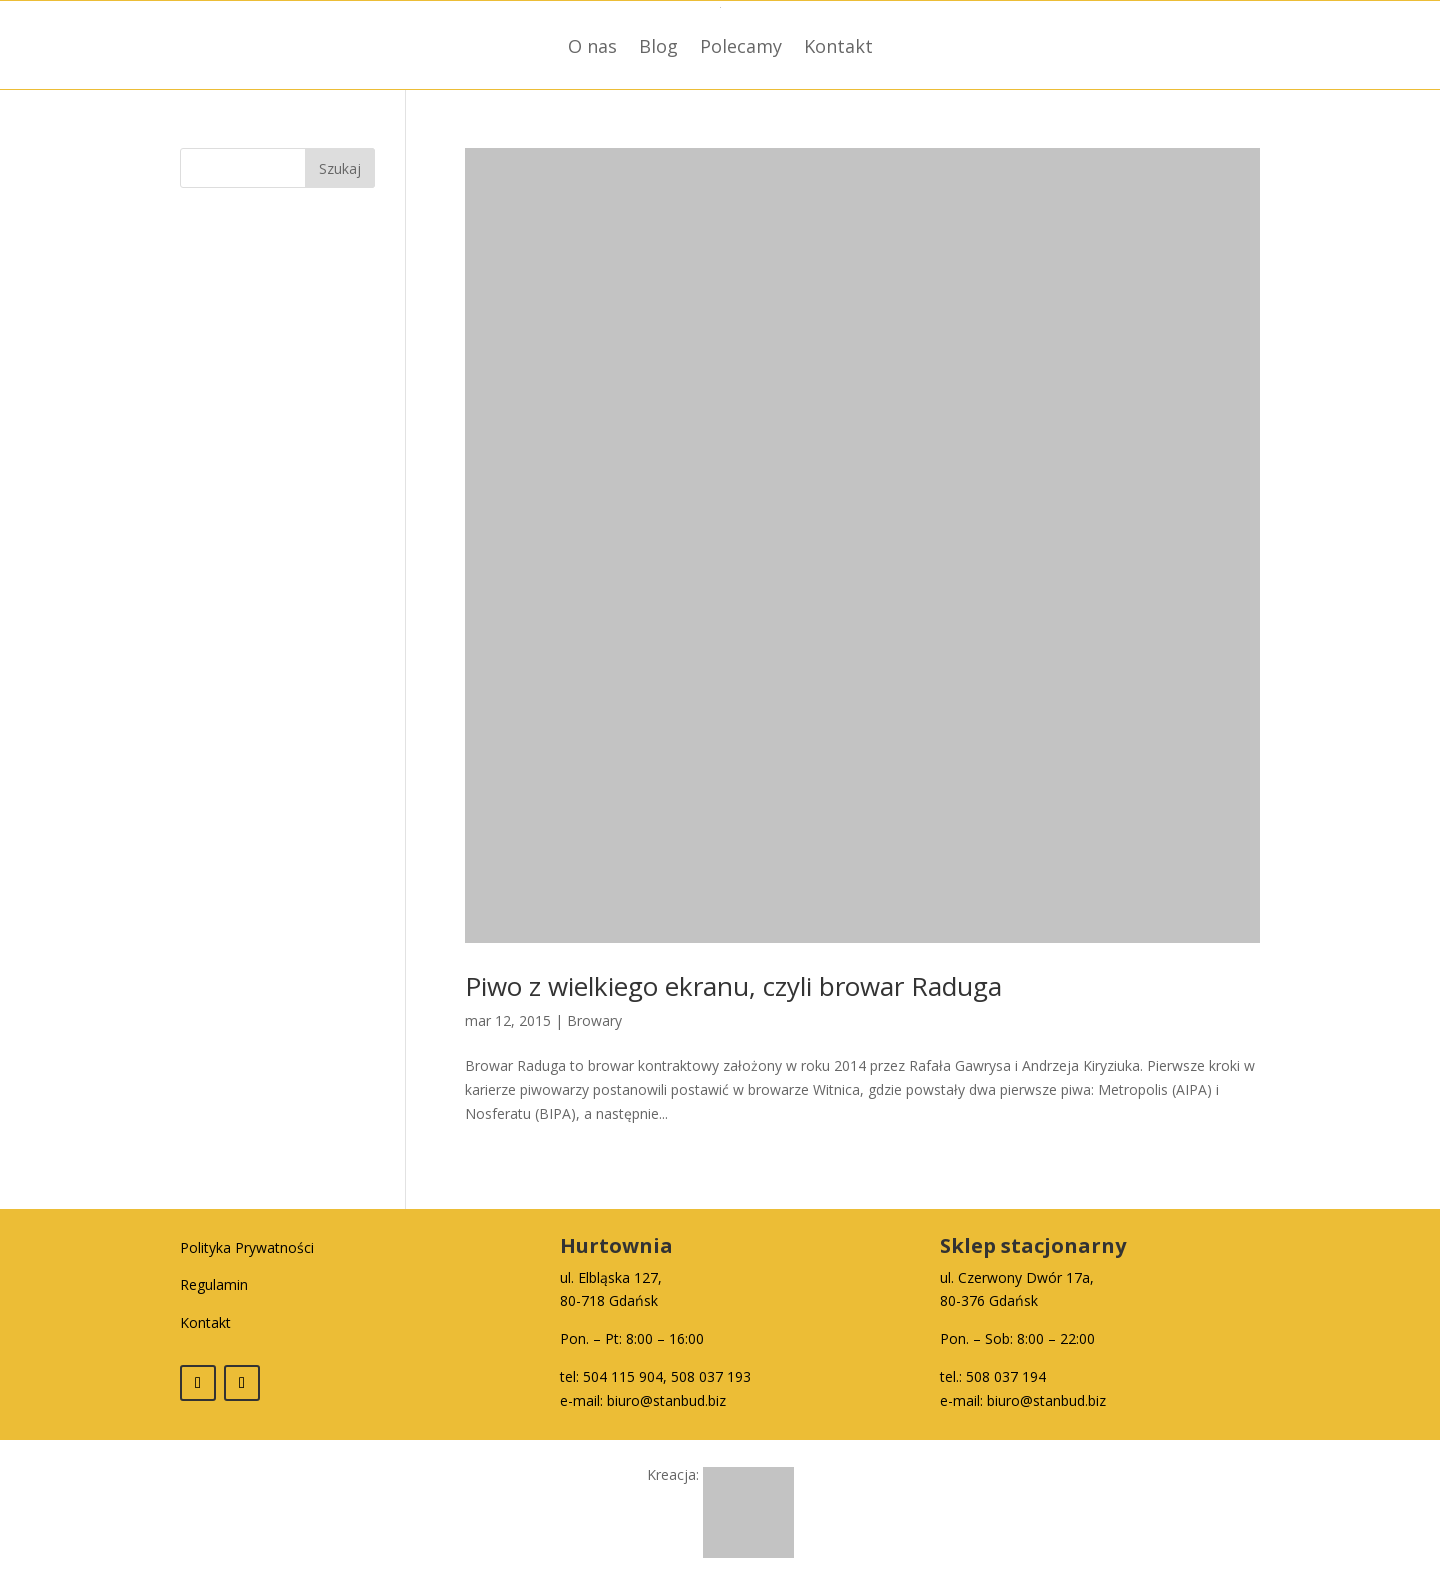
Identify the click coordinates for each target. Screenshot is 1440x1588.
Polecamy (741, 46)
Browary (594, 1020)
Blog (658, 46)
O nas (592, 46)
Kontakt (838, 46)
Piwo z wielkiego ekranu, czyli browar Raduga (733, 986)
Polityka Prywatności (247, 1247)
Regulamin (214, 1284)
